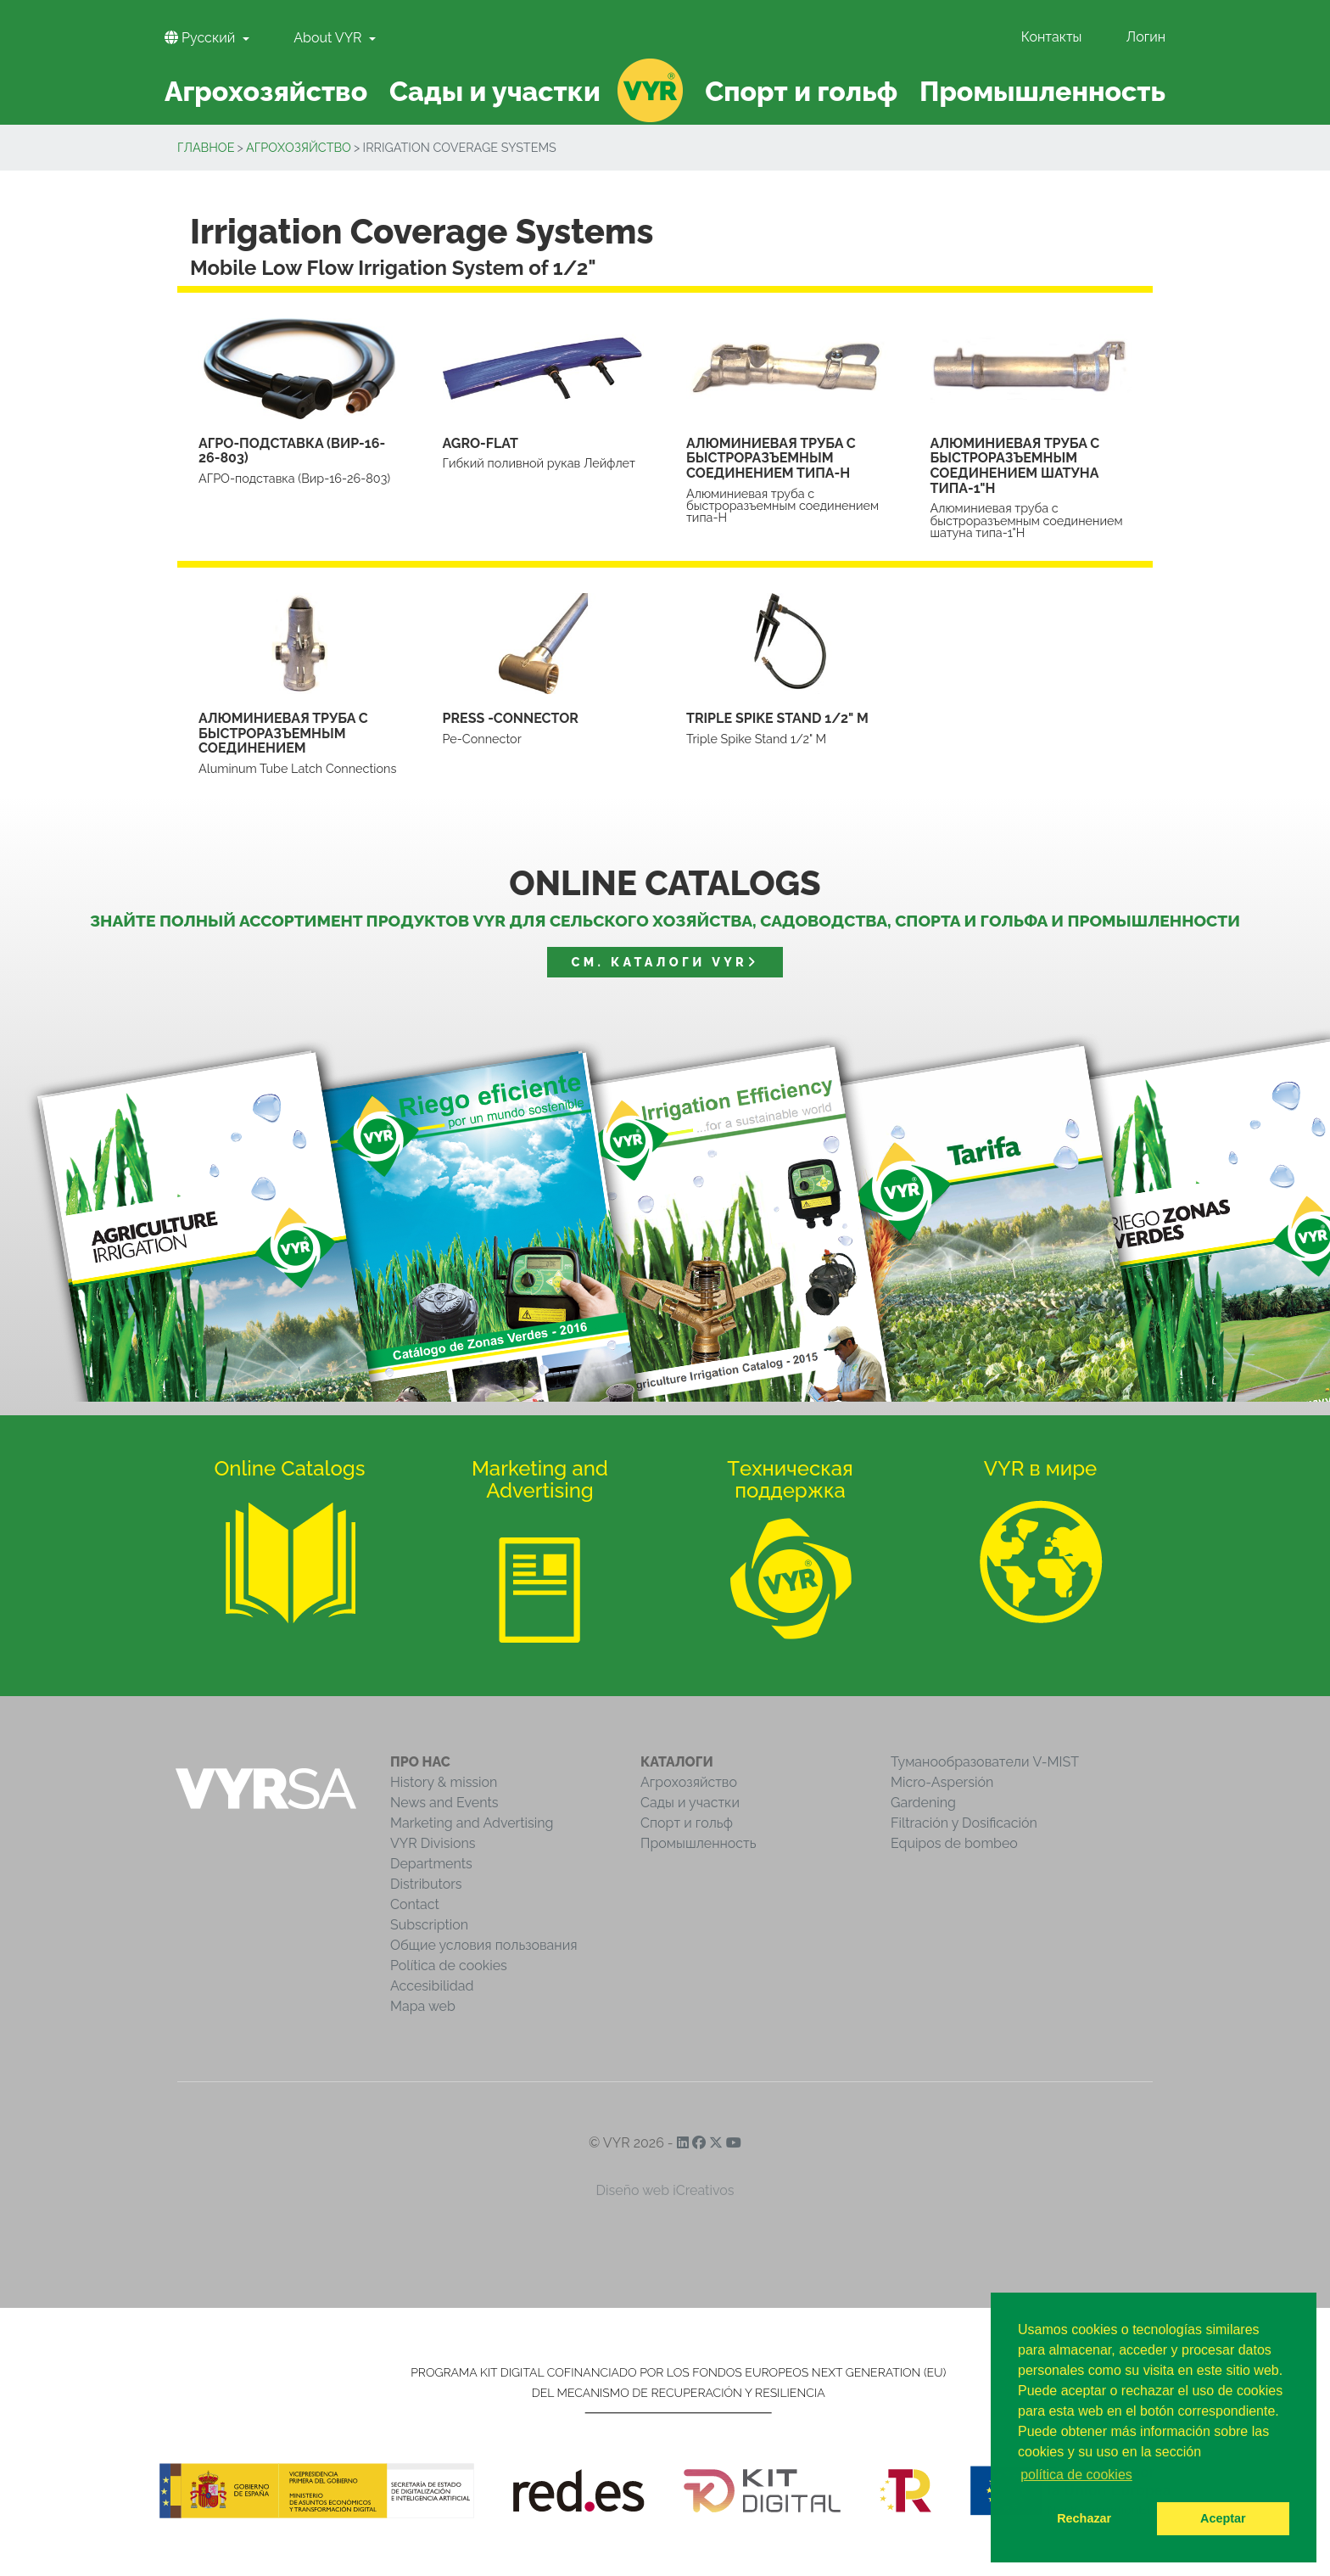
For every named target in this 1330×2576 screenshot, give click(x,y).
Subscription (429, 1925)
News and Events (444, 1803)
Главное (205, 147)
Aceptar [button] (1223, 2518)
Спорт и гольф (686, 1823)
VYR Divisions (433, 1843)
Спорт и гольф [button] (801, 91)
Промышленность (698, 1843)
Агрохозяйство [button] (266, 91)
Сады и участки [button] (495, 91)
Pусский (201, 38)
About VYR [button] (329, 38)
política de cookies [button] (1076, 2474)
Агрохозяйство (298, 147)
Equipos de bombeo (954, 1843)
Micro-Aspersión (942, 1782)
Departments (431, 1864)
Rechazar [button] (1084, 2518)
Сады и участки (690, 1803)
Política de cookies (448, 1965)
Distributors (426, 1884)
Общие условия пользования (483, 1945)
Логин (1145, 37)
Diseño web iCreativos (665, 2190)
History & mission (443, 1782)
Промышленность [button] (1042, 91)
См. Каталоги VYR (665, 962)
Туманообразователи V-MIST (985, 1762)
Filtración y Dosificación (964, 1823)
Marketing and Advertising (471, 1823)
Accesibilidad (431, 1986)
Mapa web (422, 2006)
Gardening (923, 1803)
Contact (414, 1904)
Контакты (1051, 37)
